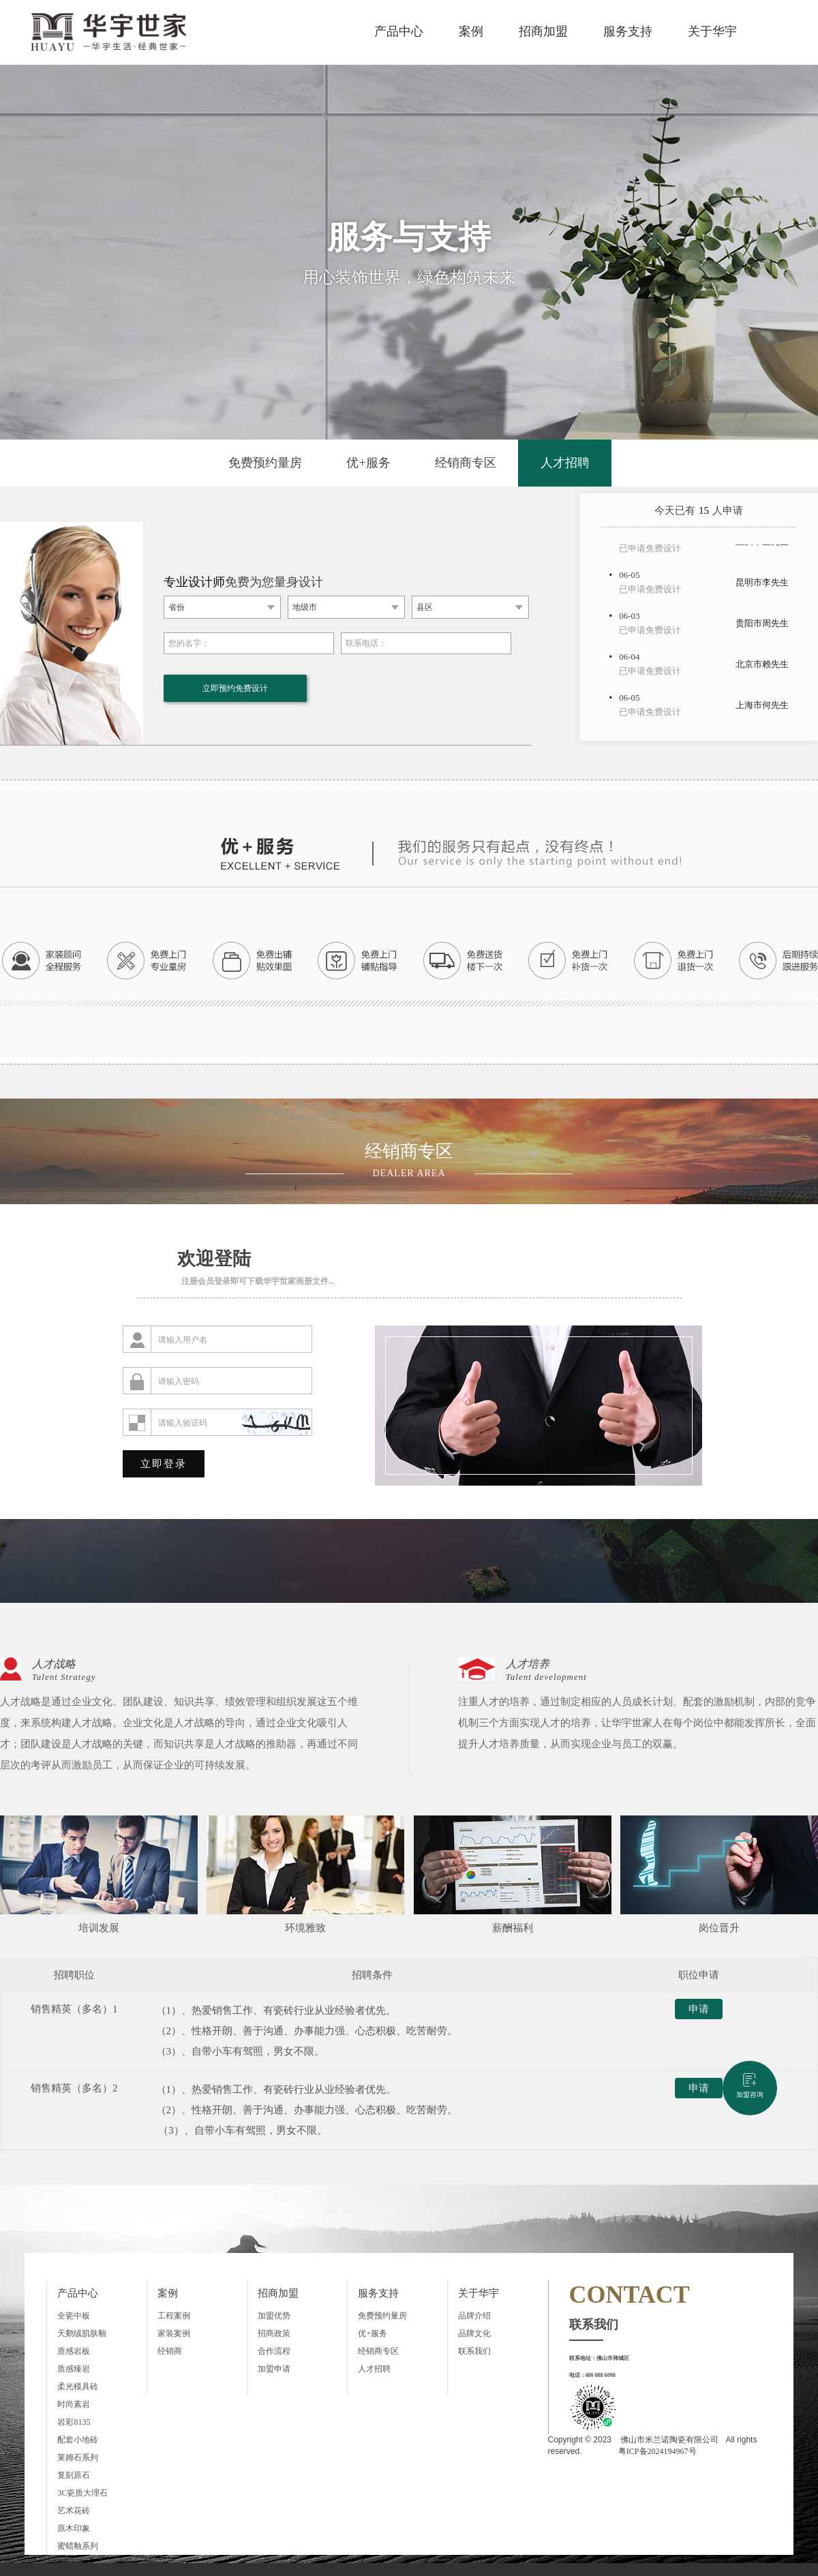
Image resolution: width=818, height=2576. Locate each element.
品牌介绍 (474, 2315)
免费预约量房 (265, 463)
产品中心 (398, 31)
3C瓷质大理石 (82, 2493)
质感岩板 (73, 2351)
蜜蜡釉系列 (77, 2546)
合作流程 (274, 2351)
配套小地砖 (77, 2439)
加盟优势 (274, 2315)
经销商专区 (465, 463)
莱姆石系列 (77, 2457)
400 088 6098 (601, 2375)
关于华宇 (712, 31)
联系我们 (474, 2351)
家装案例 (173, 2333)
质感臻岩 (73, 2369)
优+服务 (368, 463)
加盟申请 (274, 2369)
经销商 (169, 2351)
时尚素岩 (73, 2404)
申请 (692, 2011)
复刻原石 (73, 2475)
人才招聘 (565, 463)
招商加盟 (543, 31)
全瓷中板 (73, 2315)
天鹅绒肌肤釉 (81, 2333)
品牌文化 (474, 2333)
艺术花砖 (73, 2510)
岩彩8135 (73, 2422)
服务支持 (627, 31)
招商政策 (274, 2333)
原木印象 (73, 2528)
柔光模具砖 (77, 2386)
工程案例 (173, 2315)
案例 (471, 31)
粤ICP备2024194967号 (657, 2451)
